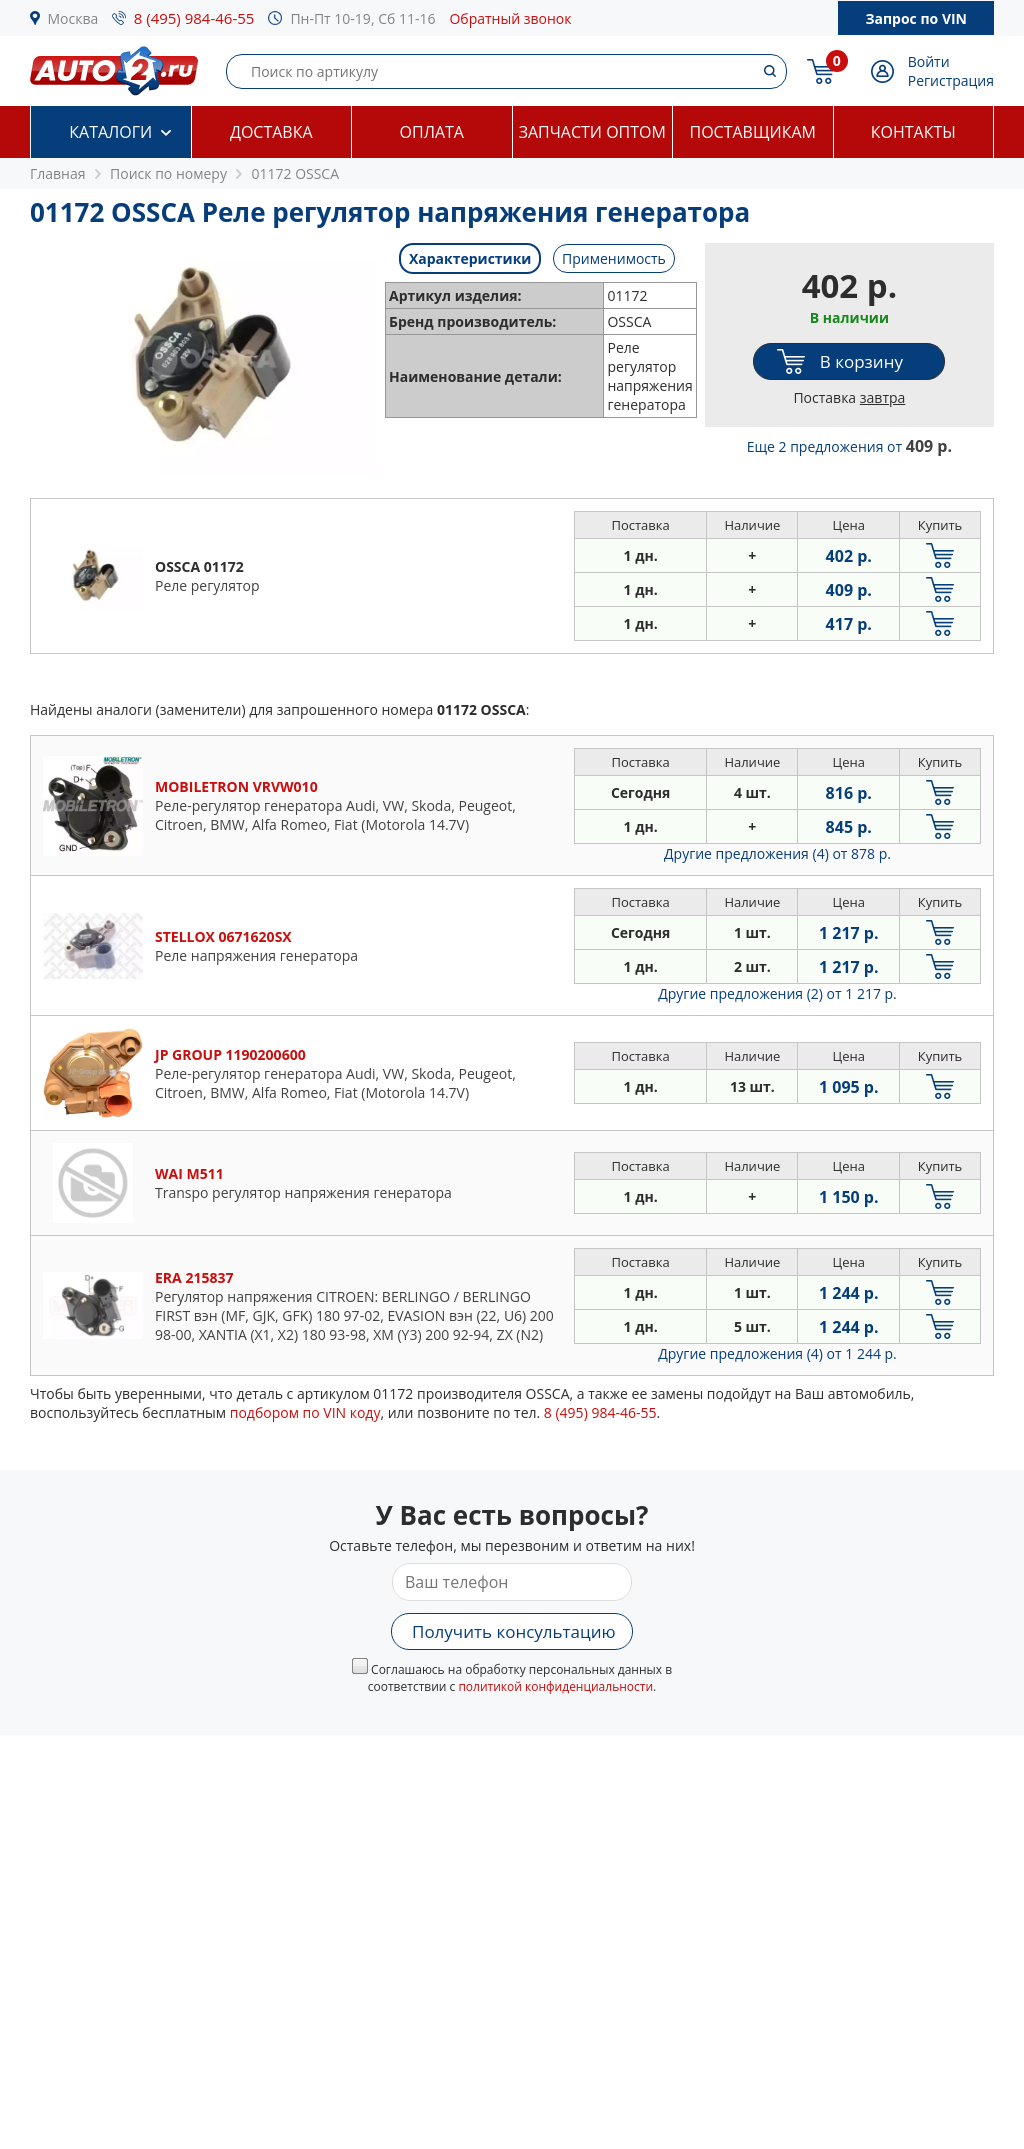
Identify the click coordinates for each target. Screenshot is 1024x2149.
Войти (929, 61)
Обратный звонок (510, 18)
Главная (58, 173)
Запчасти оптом (592, 132)
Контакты (913, 132)
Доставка (271, 132)
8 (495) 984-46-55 (194, 18)
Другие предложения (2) (777, 993)
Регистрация (951, 80)
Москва (73, 18)
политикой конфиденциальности (555, 1686)
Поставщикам (753, 132)
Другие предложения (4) (777, 853)
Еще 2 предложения (849, 446)
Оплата (432, 132)
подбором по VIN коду (305, 1412)
